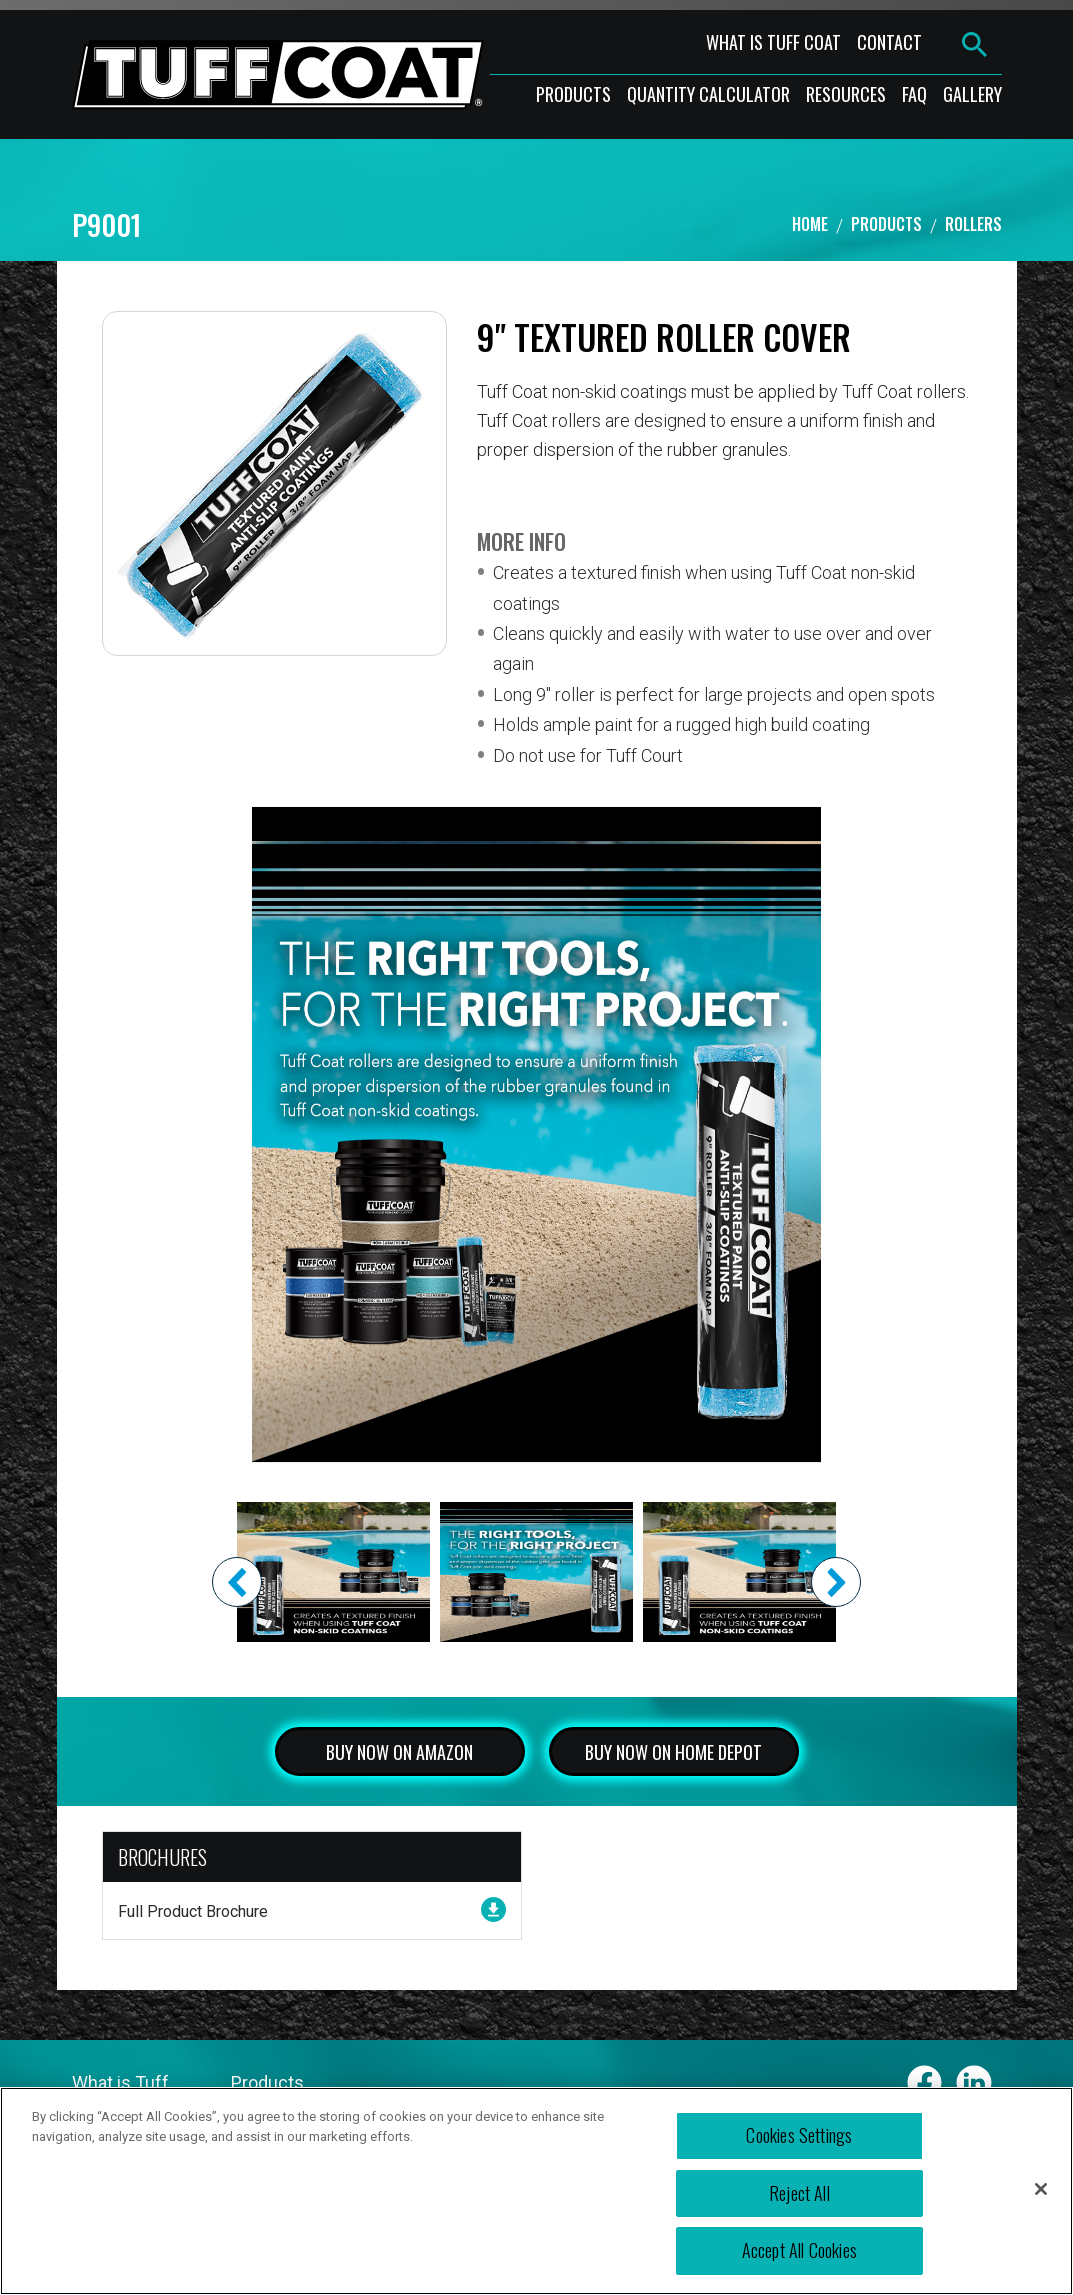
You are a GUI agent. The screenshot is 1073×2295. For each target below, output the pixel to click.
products (573, 94)
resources (846, 94)
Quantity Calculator (708, 94)
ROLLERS (973, 224)
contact (889, 42)
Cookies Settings (799, 2135)
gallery (972, 94)
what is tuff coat (773, 42)
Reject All (799, 2193)
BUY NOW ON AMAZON (399, 1752)
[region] (536, 2191)
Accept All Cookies (799, 2250)
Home (810, 224)
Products (886, 224)
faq (914, 94)
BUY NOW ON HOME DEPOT (673, 1752)
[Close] (1041, 2189)
